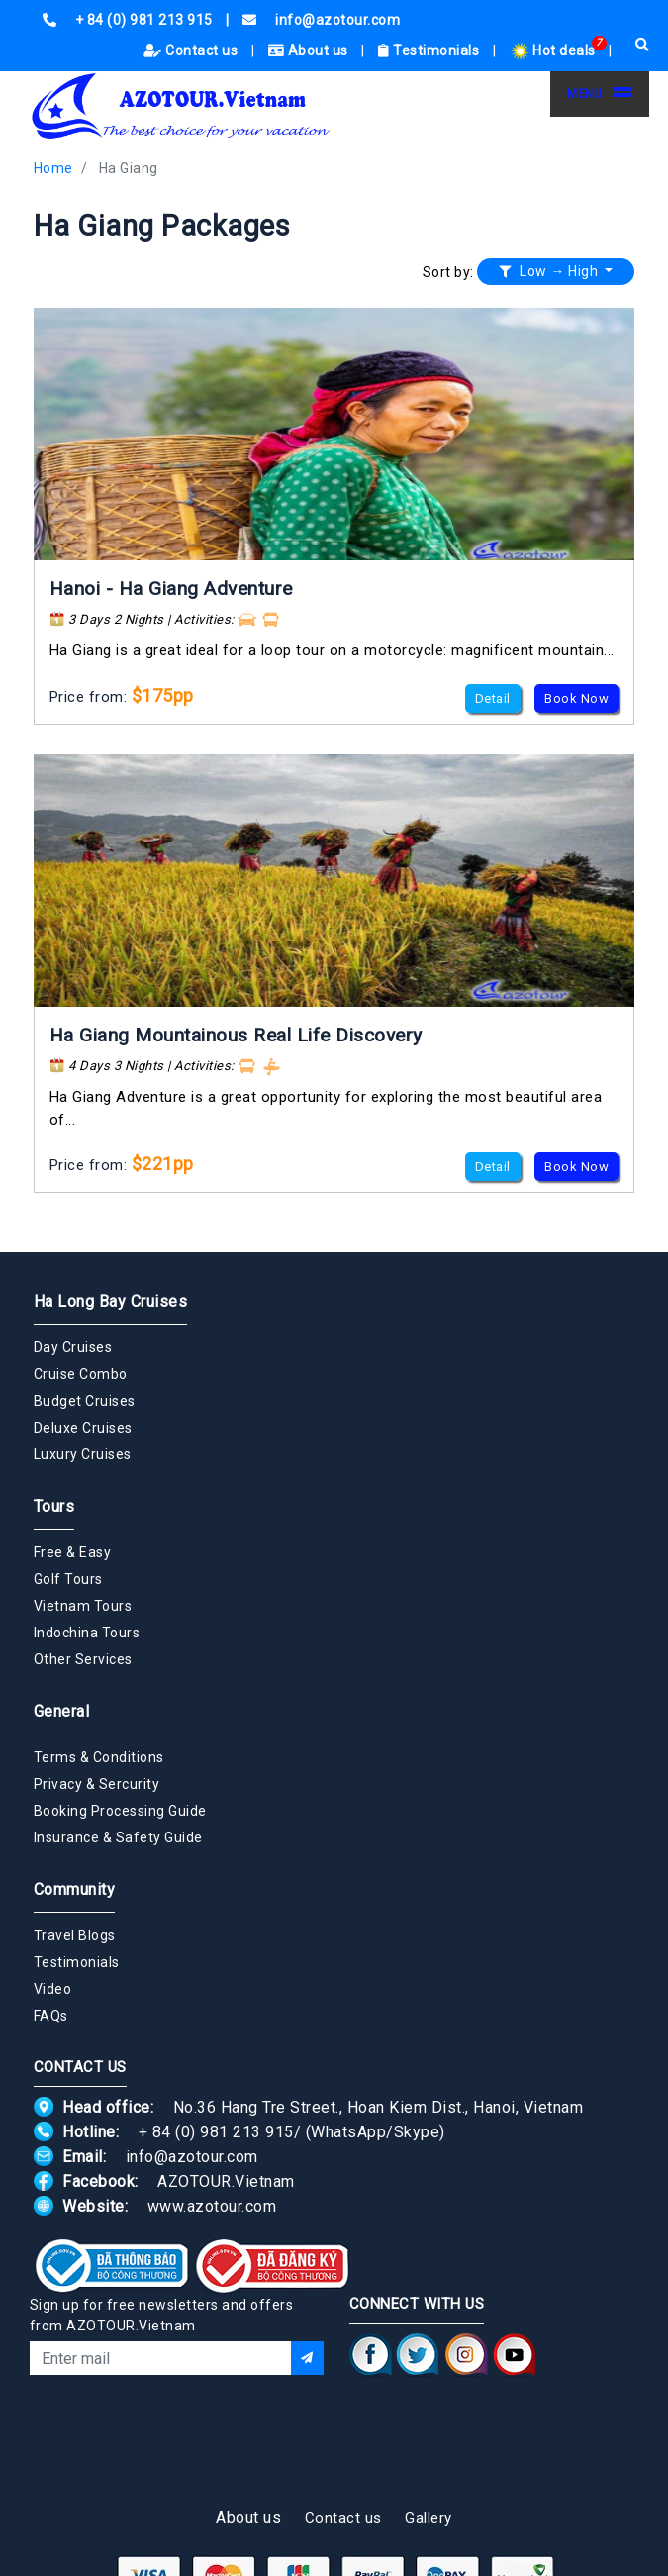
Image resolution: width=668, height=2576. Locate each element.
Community (75, 1889)
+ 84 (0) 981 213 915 (216, 2132)
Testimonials (430, 50)
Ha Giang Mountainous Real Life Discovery (236, 1035)
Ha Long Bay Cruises (111, 1301)
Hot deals (555, 50)
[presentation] (180, 2428)
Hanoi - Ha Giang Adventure (171, 588)
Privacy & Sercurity (97, 1784)
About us (310, 50)
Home (53, 168)
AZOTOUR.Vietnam (226, 2181)
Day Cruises (73, 1347)
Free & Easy (73, 1552)
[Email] (160, 2358)
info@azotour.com (192, 2156)
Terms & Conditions (99, 1757)
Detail (493, 698)
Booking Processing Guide (120, 1811)
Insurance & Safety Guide (118, 1837)
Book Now (576, 698)
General (62, 1711)
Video (53, 1989)
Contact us (192, 50)
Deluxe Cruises (83, 1428)
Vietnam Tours (83, 1606)
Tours (54, 1506)
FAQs (51, 2016)
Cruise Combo (81, 1374)
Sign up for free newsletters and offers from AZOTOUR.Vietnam (162, 2315)
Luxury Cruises (83, 1454)
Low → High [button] (550, 271)
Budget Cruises (85, 1401)
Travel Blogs (75, 1935)
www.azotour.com (212, 2206)
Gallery (428, 2517)
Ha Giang (128, 168)
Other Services (83, 1659)
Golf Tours (68, 1579)
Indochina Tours (87, 1632)
